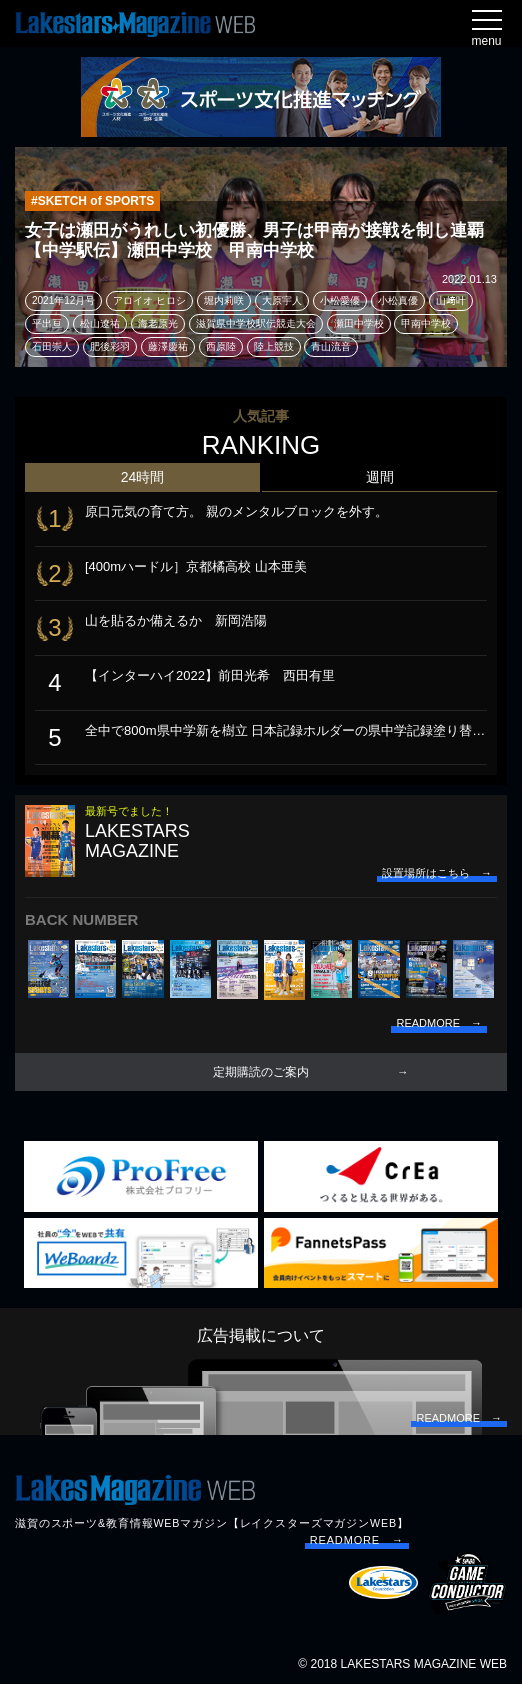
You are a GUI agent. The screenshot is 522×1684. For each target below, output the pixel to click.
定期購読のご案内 (261, 1072)
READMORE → (357, 1540)
